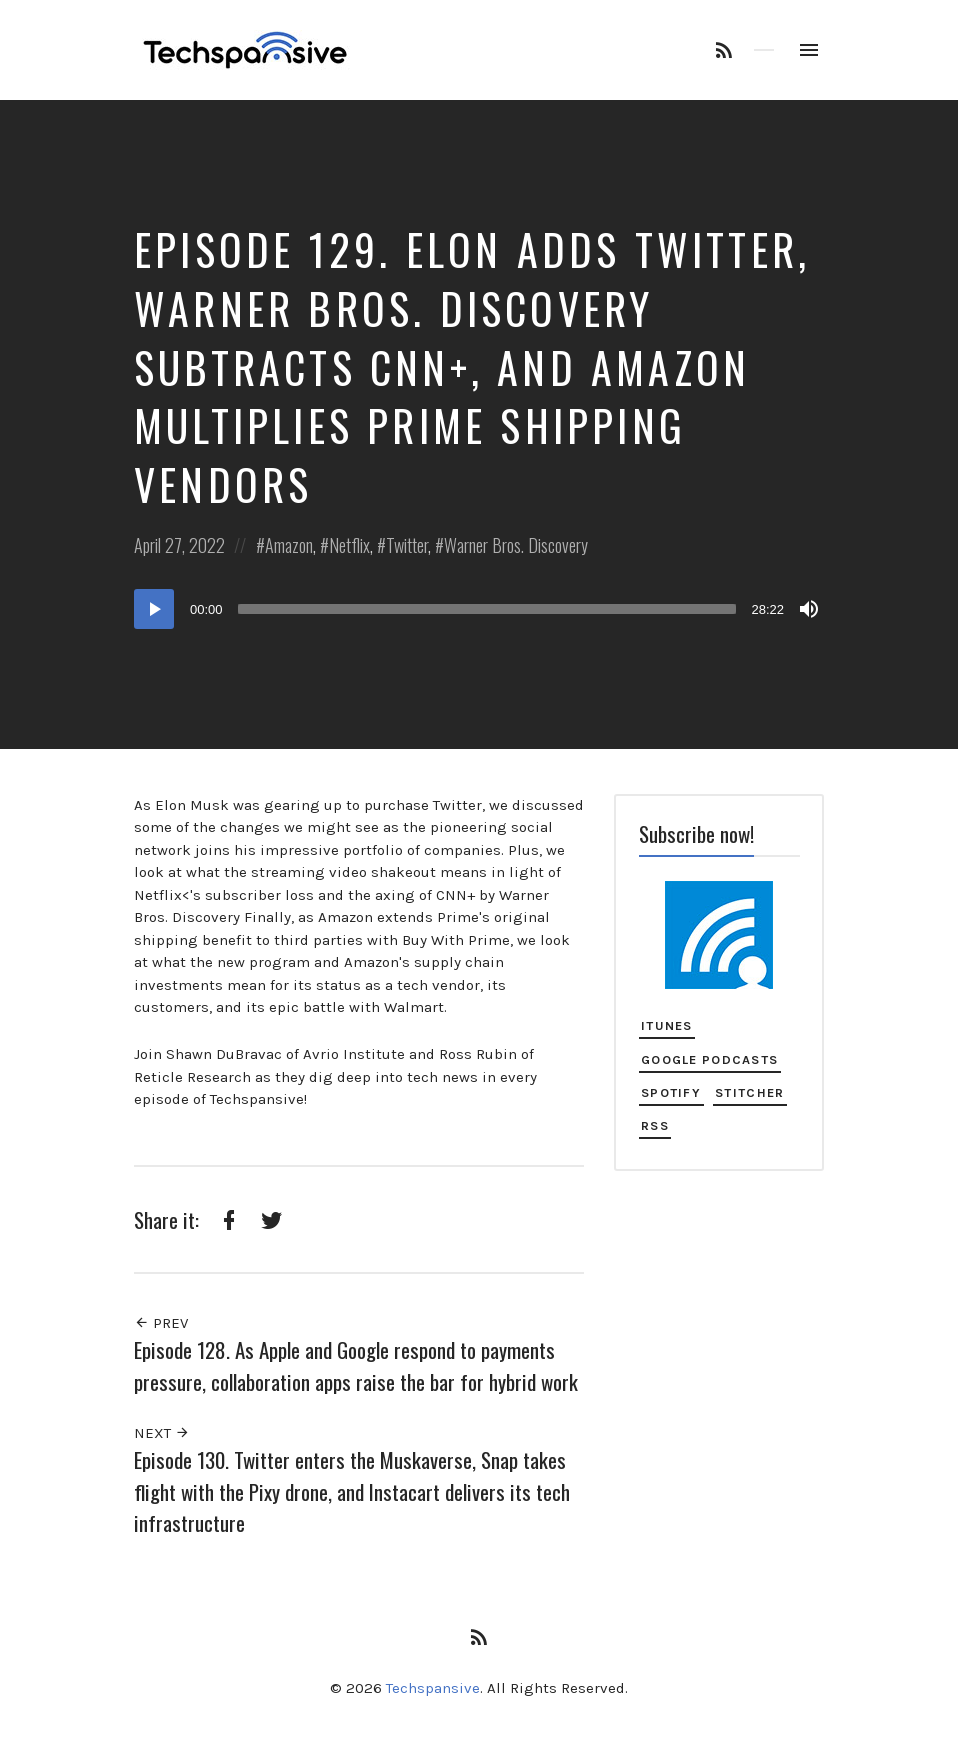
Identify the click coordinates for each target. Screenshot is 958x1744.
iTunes (667, 1025)
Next (162, 1433)
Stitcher (749, 1092)
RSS (655, 1125)
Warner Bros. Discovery (516, 545)
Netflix (349, 545)
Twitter (407, 545)
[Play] (154, 609)
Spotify (671, 1092)
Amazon (289, 545)
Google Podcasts (709, 1059)
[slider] (487, 609)
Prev (161, 1323)
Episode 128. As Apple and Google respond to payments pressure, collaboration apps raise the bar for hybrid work (356, 1365)
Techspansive (433, 1688)
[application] (479, 609)
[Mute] (809, 609)
